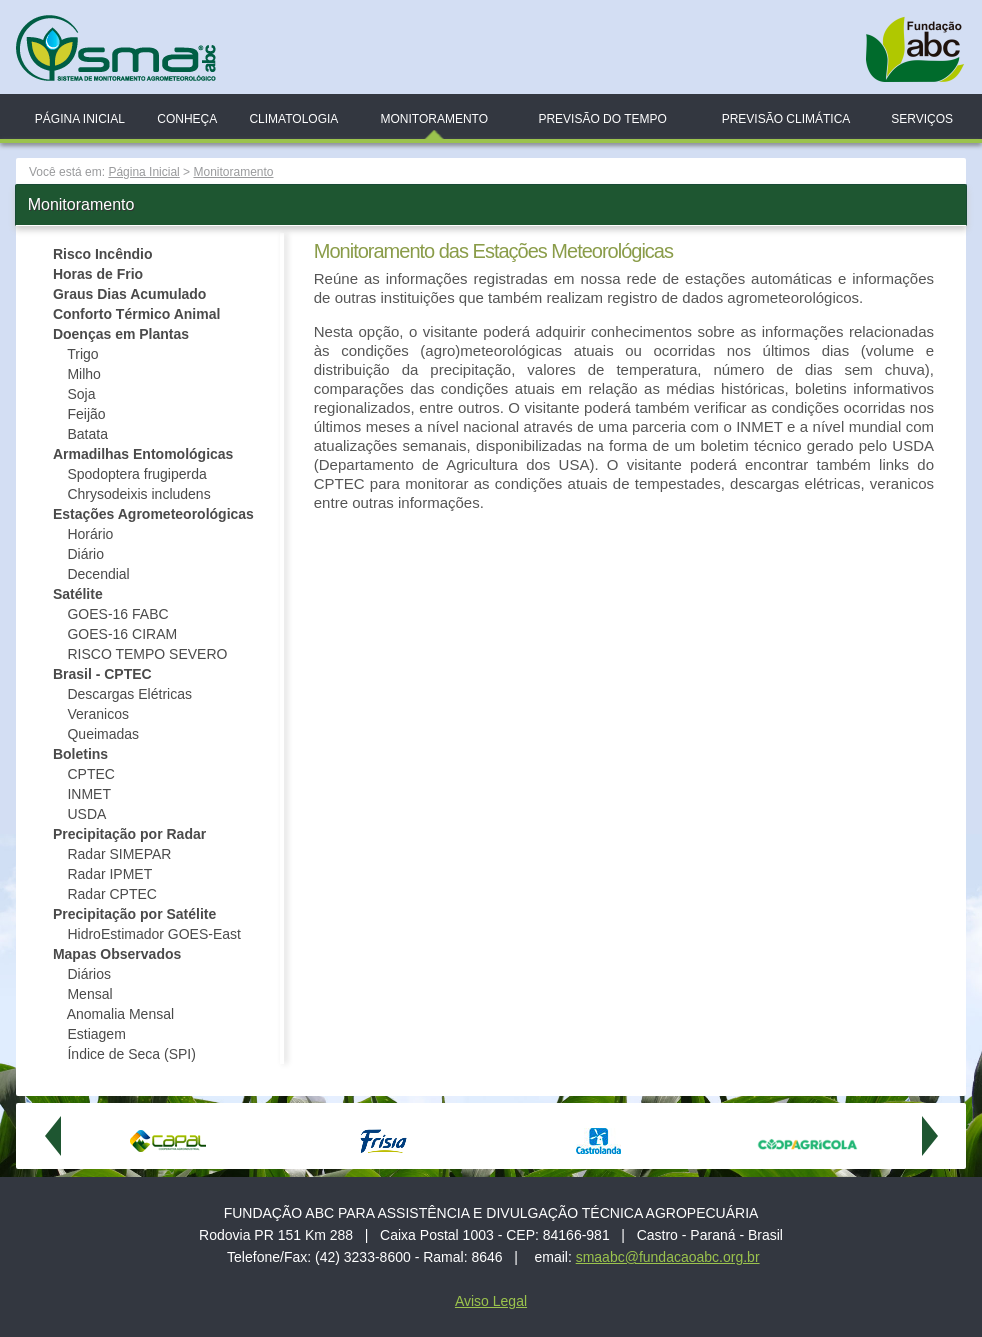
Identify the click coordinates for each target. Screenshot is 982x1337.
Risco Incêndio (103, 254)
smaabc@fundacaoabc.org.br (668, 1257)
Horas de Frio (98, 274)
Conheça (187, 119)
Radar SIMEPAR (119, 854)
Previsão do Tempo (602, 119)
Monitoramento (434, 119)
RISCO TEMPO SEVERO (147, 654)
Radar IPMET (109, 874)
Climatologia (293, 119)
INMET (89, 794)
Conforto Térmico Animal (137, 314)
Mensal (89, 994)
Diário (85, 554)
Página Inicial (80, 119)
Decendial (98, 574)
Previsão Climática (786, 119)
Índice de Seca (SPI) (131, 1054)
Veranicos (97, 714)
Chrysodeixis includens (138, 494)
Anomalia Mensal (122, 1014)
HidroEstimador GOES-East (154, 934)
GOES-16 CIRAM (122, 634)
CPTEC (90, 774)
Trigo (82, 354)
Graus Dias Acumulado (130, 294)
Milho (83, 374)
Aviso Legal (491, 1301)
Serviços (922, 119)
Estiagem (96, 1034)
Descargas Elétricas (129, 694)
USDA (86, 814)
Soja (81, 394)
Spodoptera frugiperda (136, 474)
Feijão (86, 414)
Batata (87, 434)
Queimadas (103, 734)
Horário (90, 534)
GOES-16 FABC (117, 614)
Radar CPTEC (111, 894)
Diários (89, 974)
